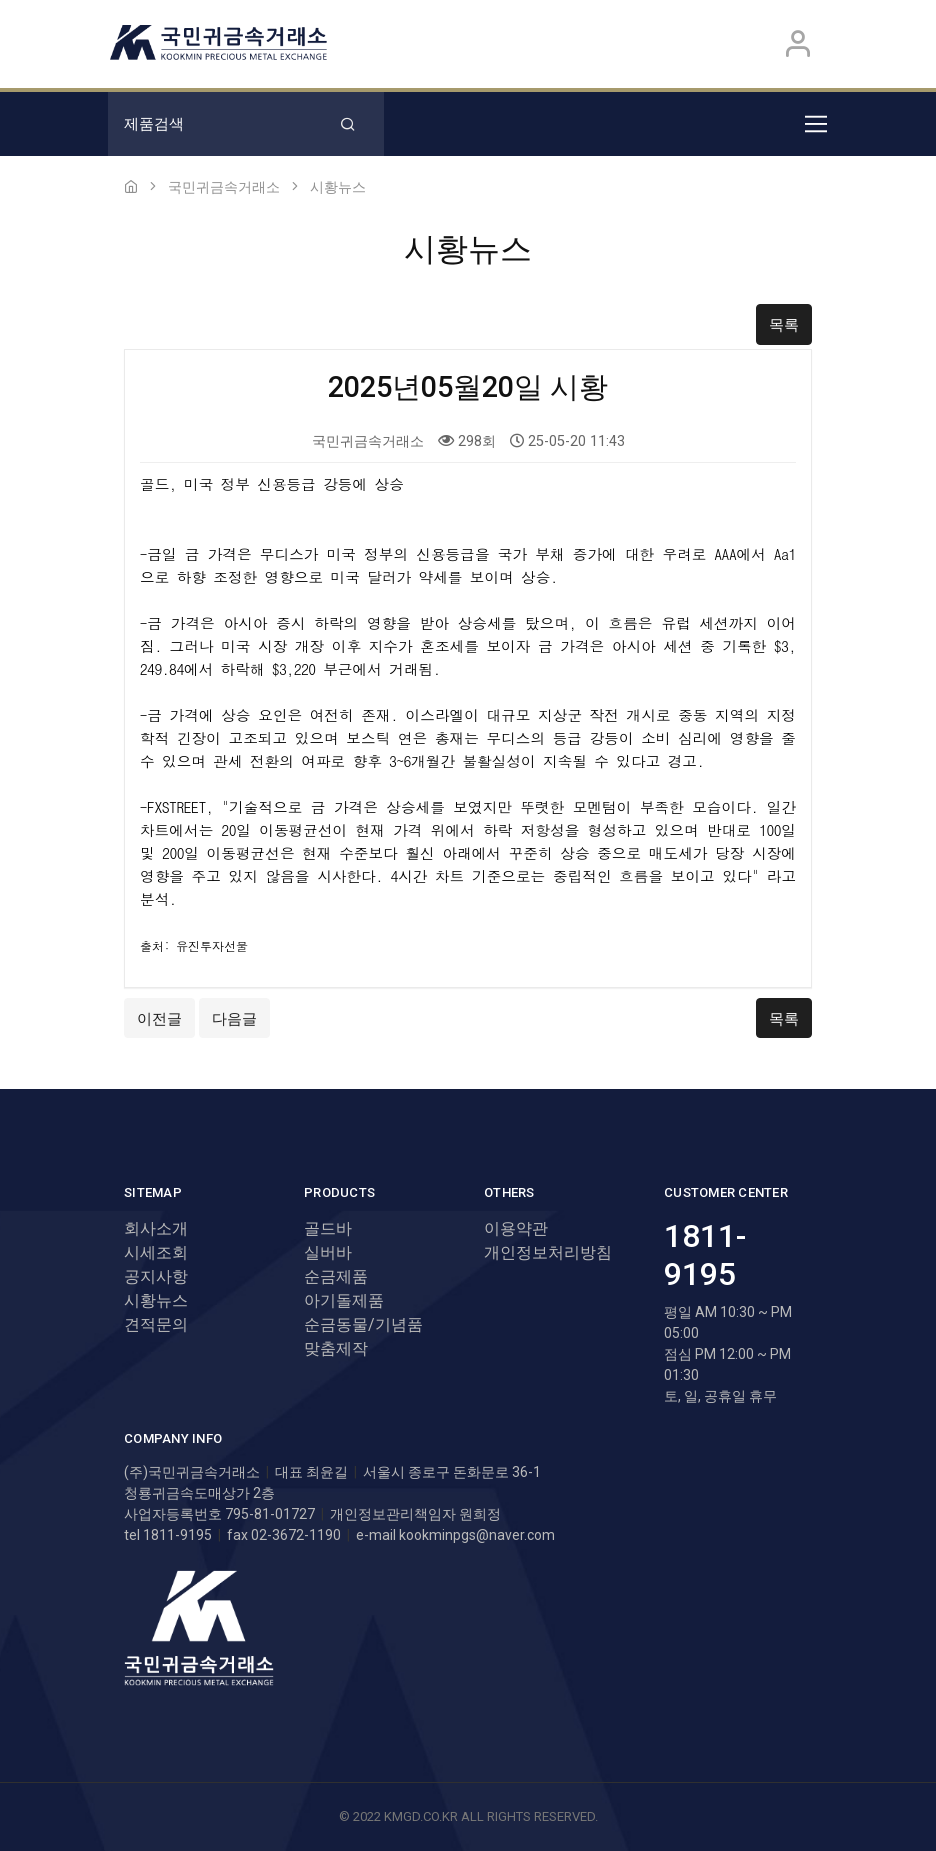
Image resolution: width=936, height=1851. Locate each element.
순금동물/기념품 (363, 1324)
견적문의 (156, 1324)
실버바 (328, 1252)
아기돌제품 (344, 1300)
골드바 (328, 1228)
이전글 (159, 1019)
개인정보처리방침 (548, 1252)
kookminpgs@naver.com (477, 1535)
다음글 (234, 1019)
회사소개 (156, 1228)
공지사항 (156, 1276)
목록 (784, 325)
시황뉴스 (156, 1300)
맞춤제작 (336, 1348)
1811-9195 (705, 1255)
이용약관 (516, 1228)
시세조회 (156, 1252)
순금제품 (336, 1276)
